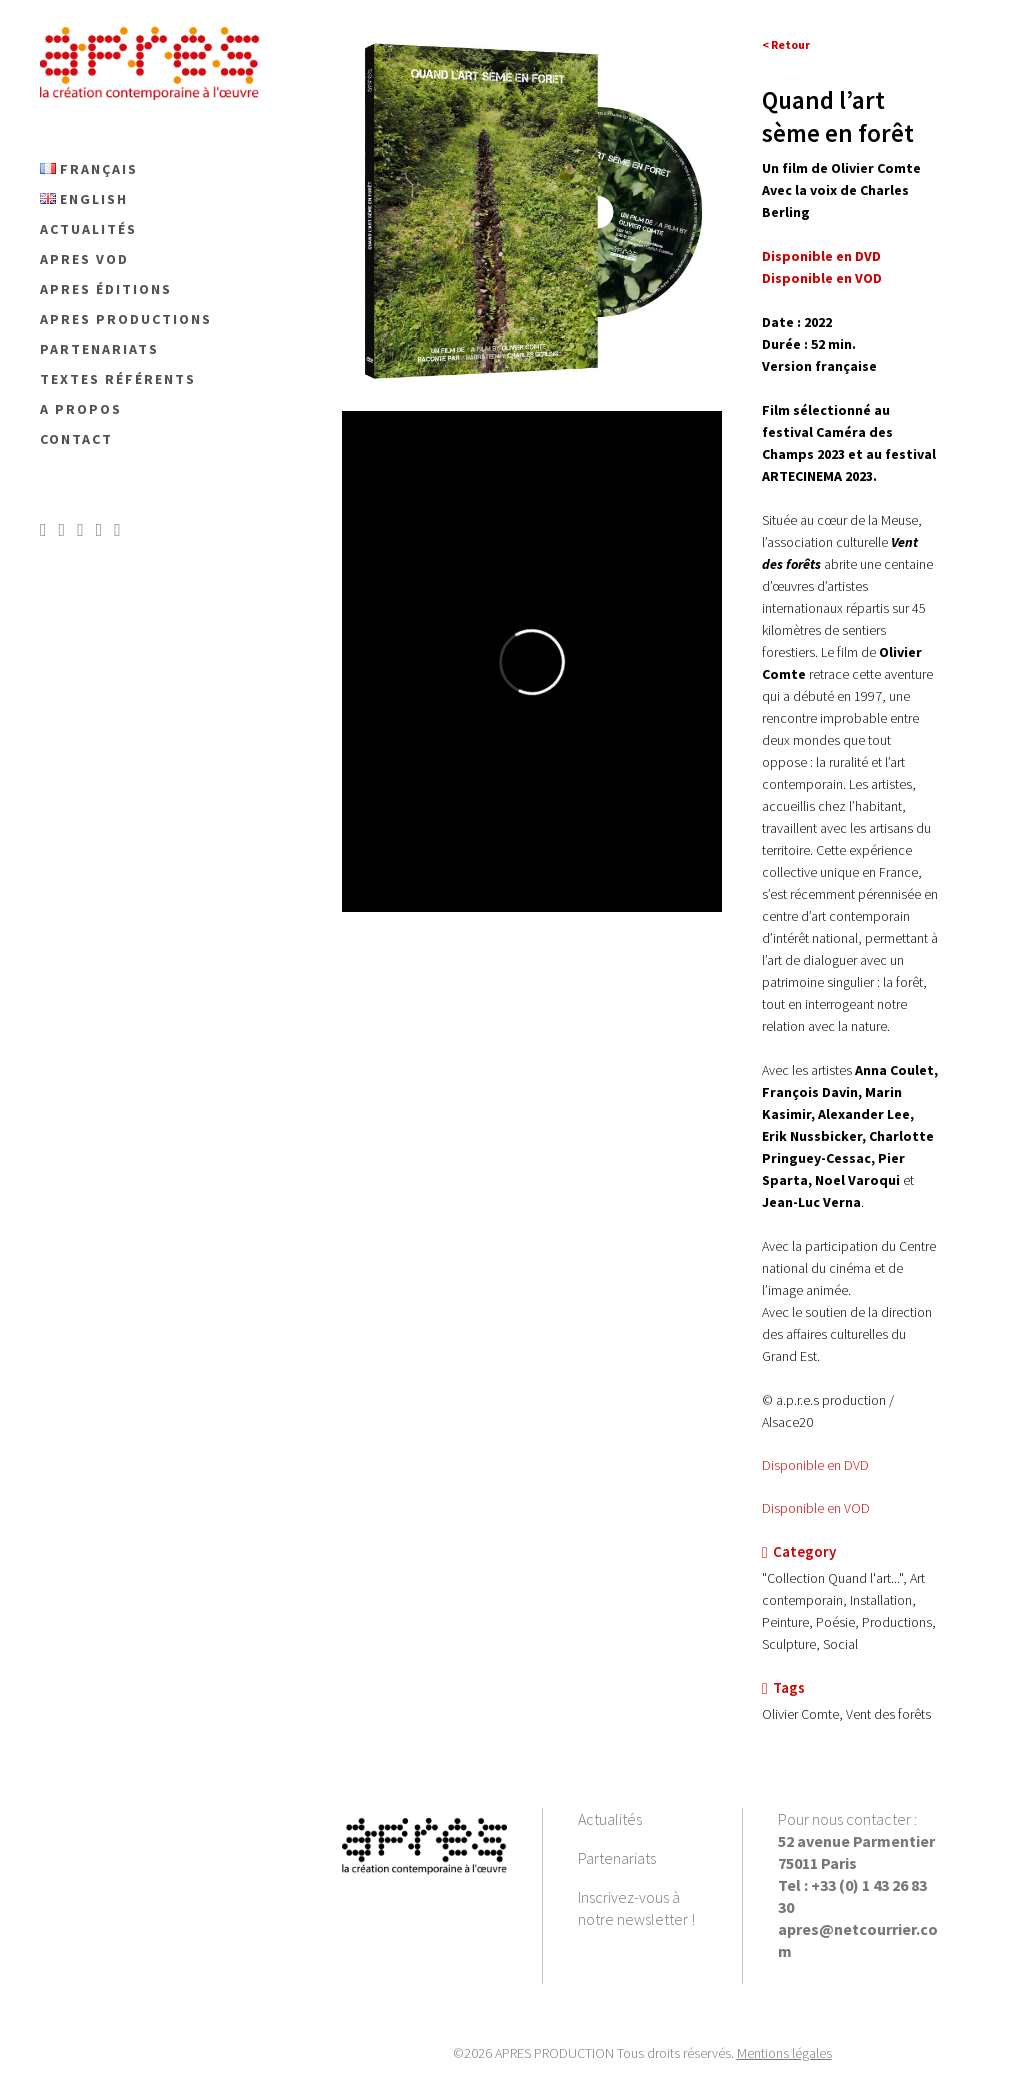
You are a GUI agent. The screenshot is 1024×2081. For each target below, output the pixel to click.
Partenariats (617, 1858)
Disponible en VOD (816, 1508)
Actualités (610, 1819)
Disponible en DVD (815, 1465)
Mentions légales (784, 2053)
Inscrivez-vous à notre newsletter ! (636, 1908)
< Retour (786, 44)
